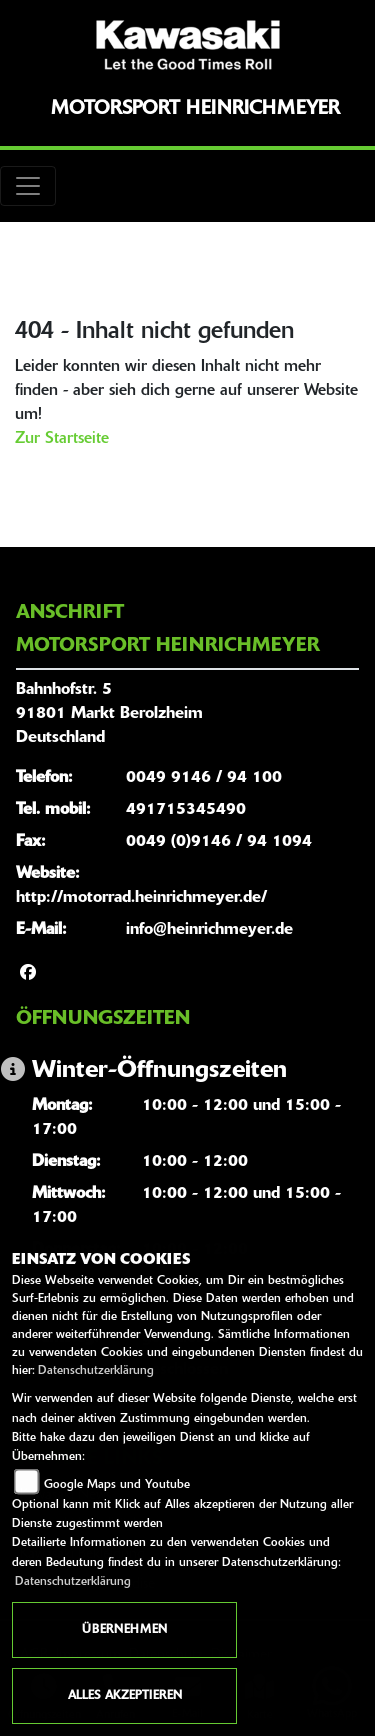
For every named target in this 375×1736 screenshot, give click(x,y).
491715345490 (186, 810)
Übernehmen (124, 1630)
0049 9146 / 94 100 (204, 778)
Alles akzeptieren (125, 1696)
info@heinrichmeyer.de (209, 930)
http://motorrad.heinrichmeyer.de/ (141, 898)
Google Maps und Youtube (117, 1485)
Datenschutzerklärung (96, 1371)
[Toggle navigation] (28, 186)
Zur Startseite (62, 439)
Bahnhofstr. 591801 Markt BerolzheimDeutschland (109, 714)
